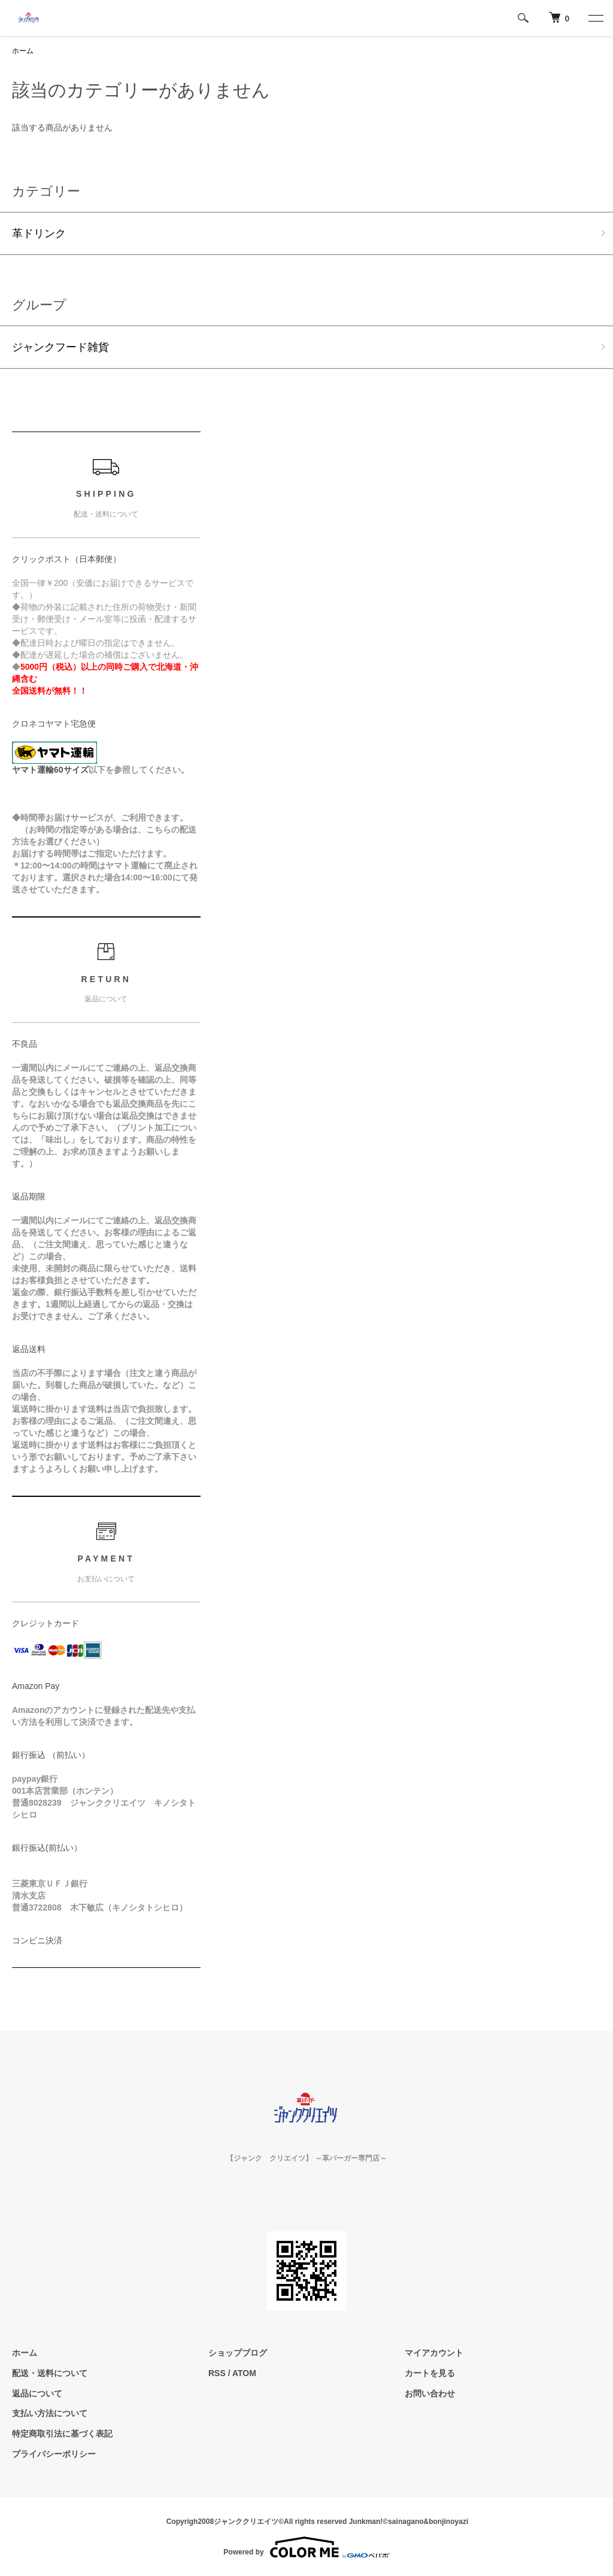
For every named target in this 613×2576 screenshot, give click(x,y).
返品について (37, 2393)
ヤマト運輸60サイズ (50, 769)
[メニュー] (595, 18)
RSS (217, 2373)
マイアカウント (434, 2353)
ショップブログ (237, 2353)
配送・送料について (49, 2373)
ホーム (23, 51)
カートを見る (430, 2373)
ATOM (244, 2373)
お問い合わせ (430, 2393)
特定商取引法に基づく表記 (62, 2433)
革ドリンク (39, 233)
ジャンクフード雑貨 (60, 347)
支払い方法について (49, 2413)
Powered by (306, 2547)
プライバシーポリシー (54, 2454)
